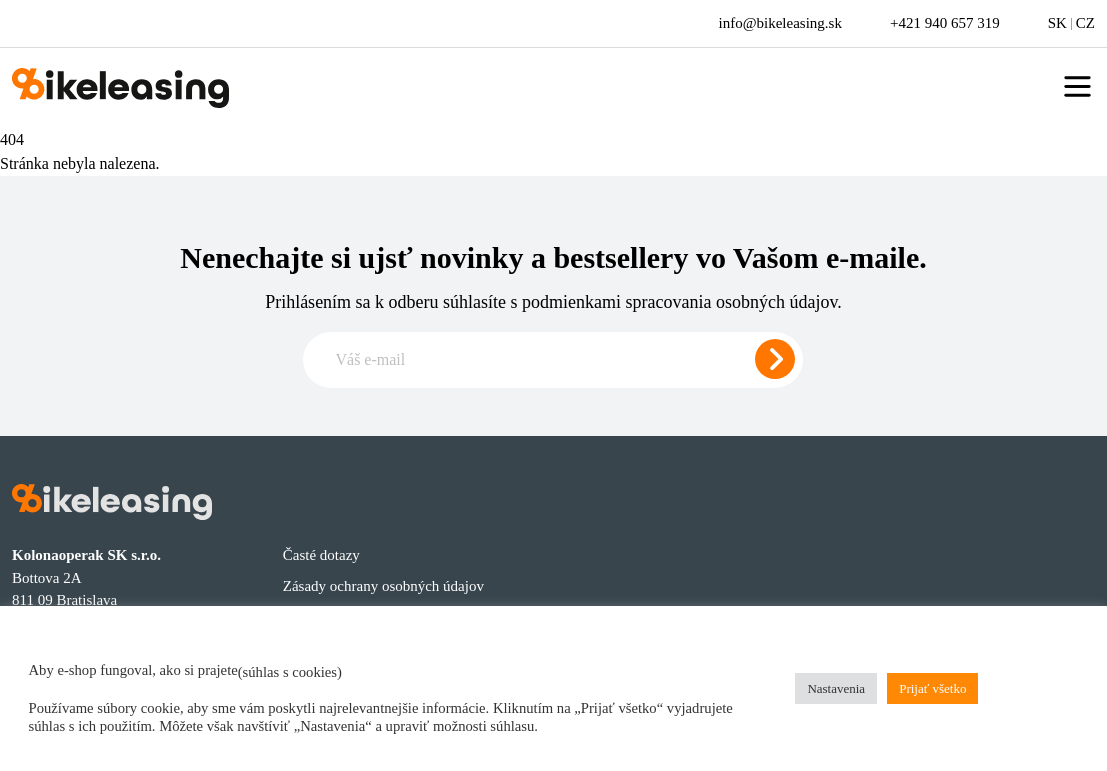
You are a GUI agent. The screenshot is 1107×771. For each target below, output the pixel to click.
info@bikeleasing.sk (780, 23)
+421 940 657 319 (945, 23)
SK (1057, 23)
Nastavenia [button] (836, 688)
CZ (1085, 23)
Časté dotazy (321, 555)
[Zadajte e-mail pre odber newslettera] (553, 360)
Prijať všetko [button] (932, 688)
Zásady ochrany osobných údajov (383, 586)
